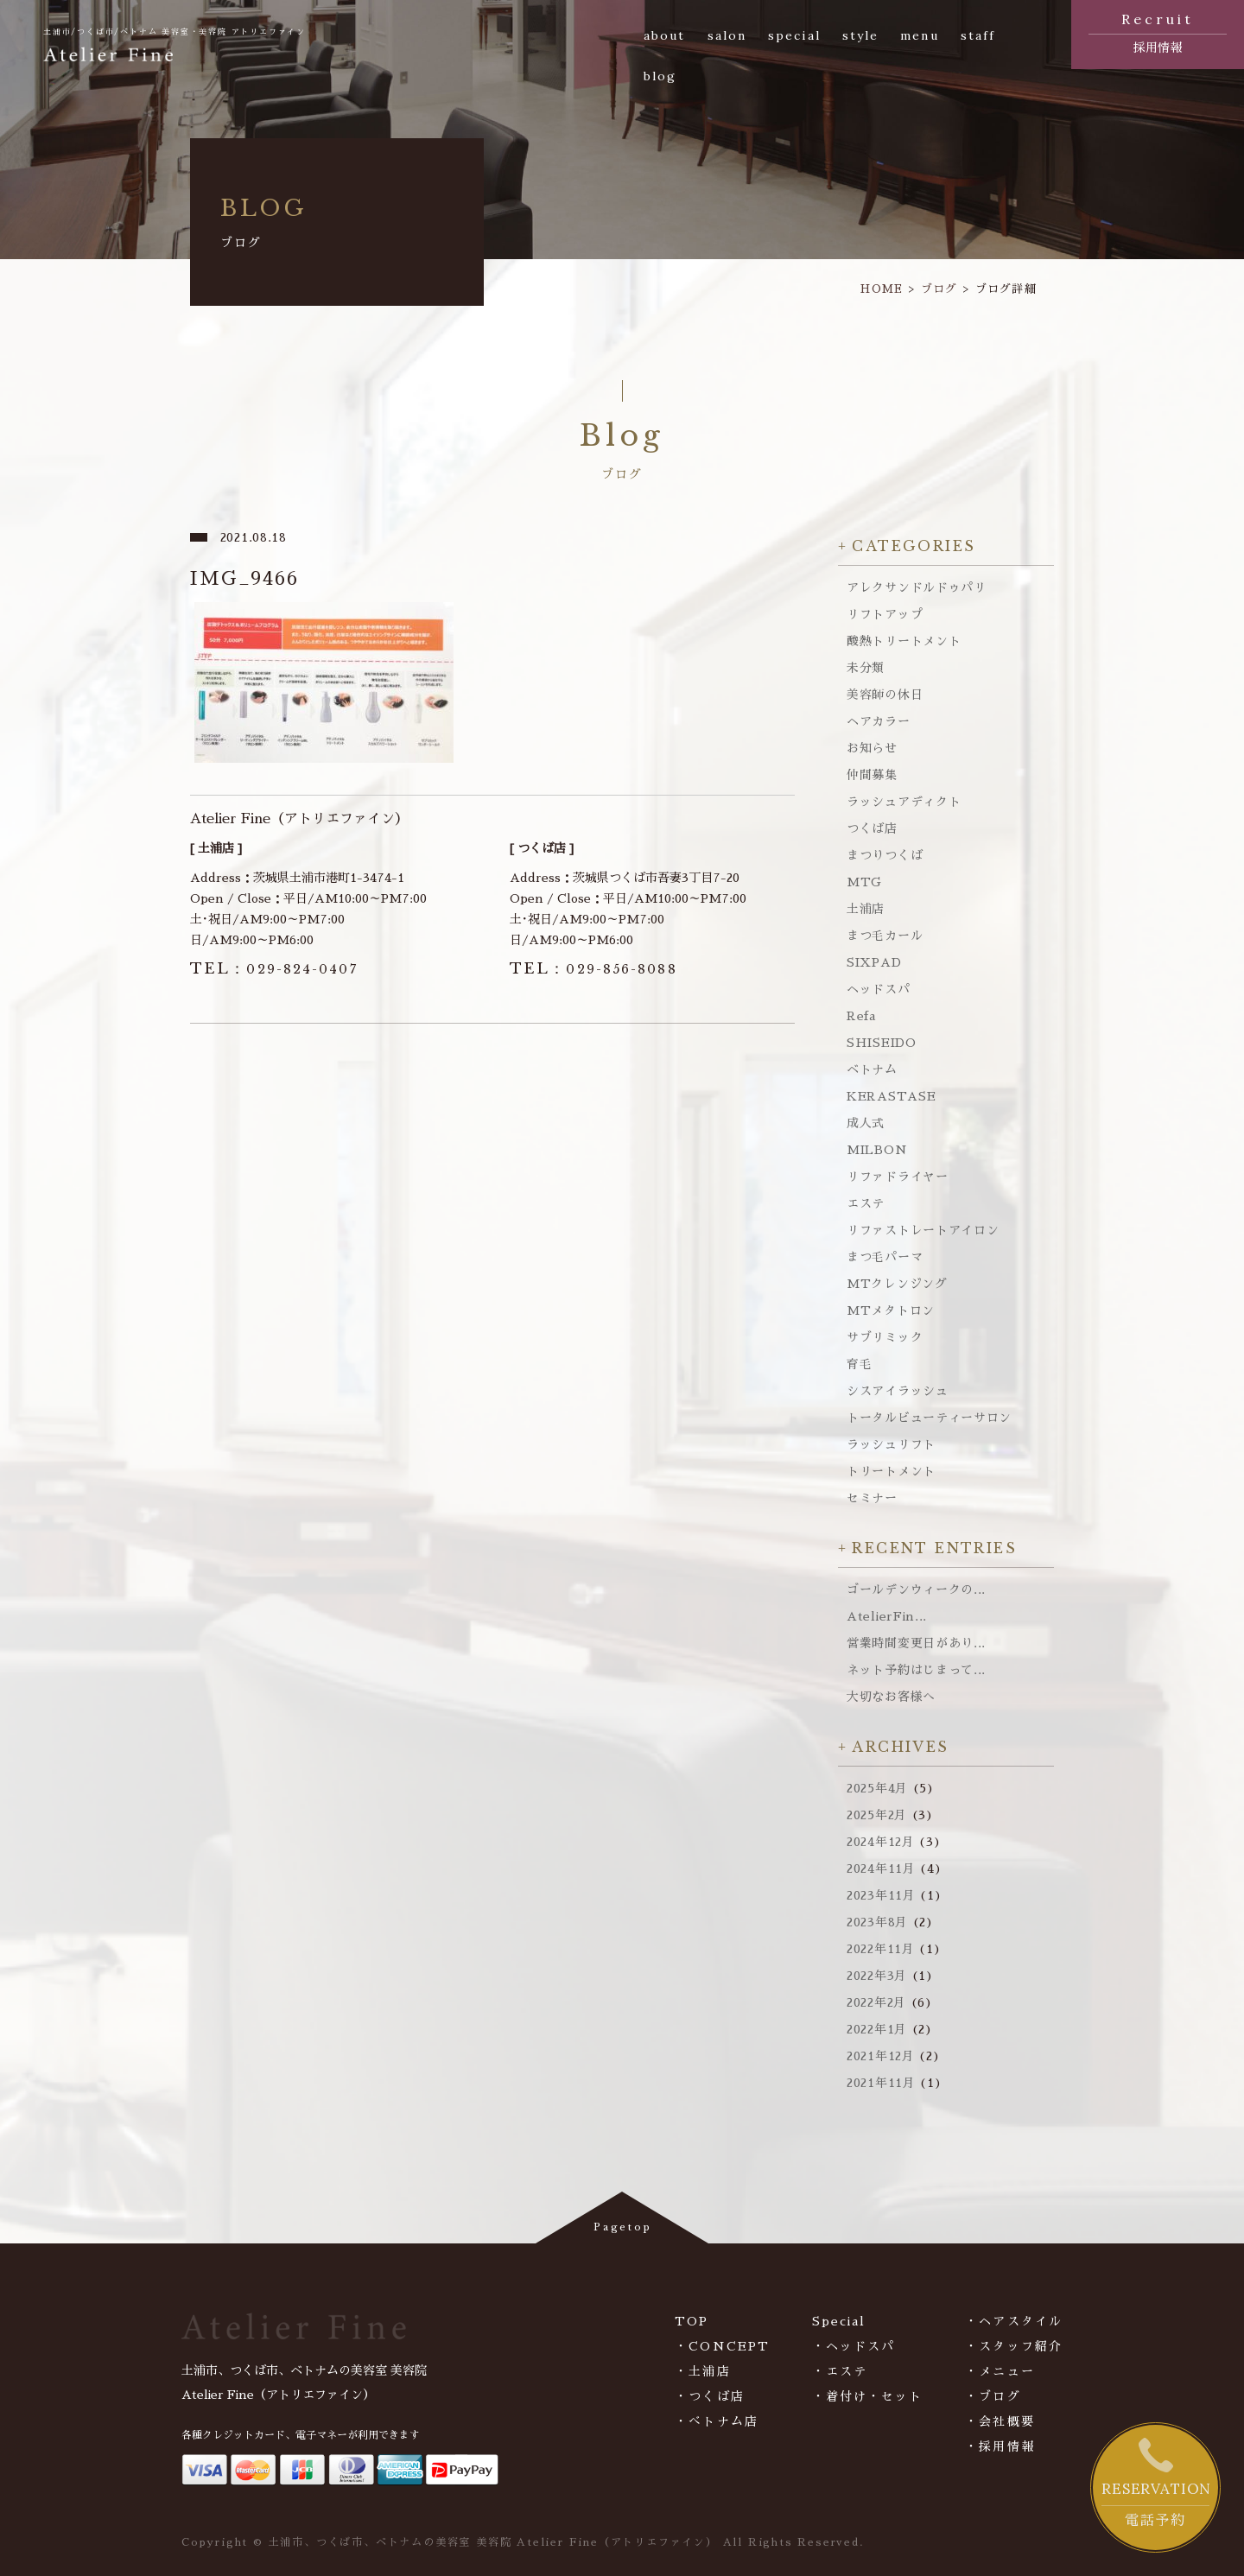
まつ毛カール (885, 936)
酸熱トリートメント (904, 641)
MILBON (877, 1150)
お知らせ (872, 748)
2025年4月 (877, 1788)
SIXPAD (874, 962)
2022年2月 (876, 2002)
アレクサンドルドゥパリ (917, 587)
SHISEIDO (882, 1043)
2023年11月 (881, 1895)
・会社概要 (1000, 2421)
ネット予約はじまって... (916, 1670)
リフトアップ (885, 614)
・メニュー (1000, 2371)
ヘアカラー (879, 721)
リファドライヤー (898, 1177)
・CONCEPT (722, 2346)
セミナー (872, 1498)
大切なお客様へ (891, 1697)
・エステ (839, 2371)
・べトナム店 (716, 2421)
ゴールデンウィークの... (916, 1589)
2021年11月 (881, 2083)
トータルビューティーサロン (929, 1418)
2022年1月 (877, 2029)
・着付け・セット (867, 2396)
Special (839, 2321)
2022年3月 (877, 1976)
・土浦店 (702, 2371)
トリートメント (891, 1471)
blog (660, 76)
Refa (861, 1016)
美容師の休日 (885, 694)
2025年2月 (877, 1815)
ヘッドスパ (879, 989)
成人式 (866, 1123)
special (794, 35)
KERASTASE (891, 1096)
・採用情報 (1000, 2446)
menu (919, 35)
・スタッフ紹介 (1014, 2346)
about (665, 35)
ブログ (939, 289)
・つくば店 (710, 2396)
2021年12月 (881, 2056)
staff (978, 35)
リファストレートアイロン (923, 1230)
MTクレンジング (897, 1284)
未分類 (866, 668)
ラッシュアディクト (904, 802)
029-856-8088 (593, 969)
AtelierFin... (887, 1616)
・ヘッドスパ (854, 2346)
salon (727, 35)
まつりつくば (885, 855)
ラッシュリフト (891, 1444)
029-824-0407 (274, 969)
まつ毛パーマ (885, 1257)
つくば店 (872, 828)
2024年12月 (881, 1842)
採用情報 (1157, 31)
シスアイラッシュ (898, 1391)
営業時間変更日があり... (916, 1643)
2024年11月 (881, 1868)
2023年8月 (877, 1922)
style (860, 35)
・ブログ (992, 2396)
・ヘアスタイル (1014, 2321)
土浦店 (866, 909)
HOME (881, 289)
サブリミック (885, 1337)
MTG (864, 882)
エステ (866, 1203)
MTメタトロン (891, 1310)
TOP (691, 2321)
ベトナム (872, 1069)
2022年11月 (881, 1949)
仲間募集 (872, 775)
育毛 (859, 1364)
